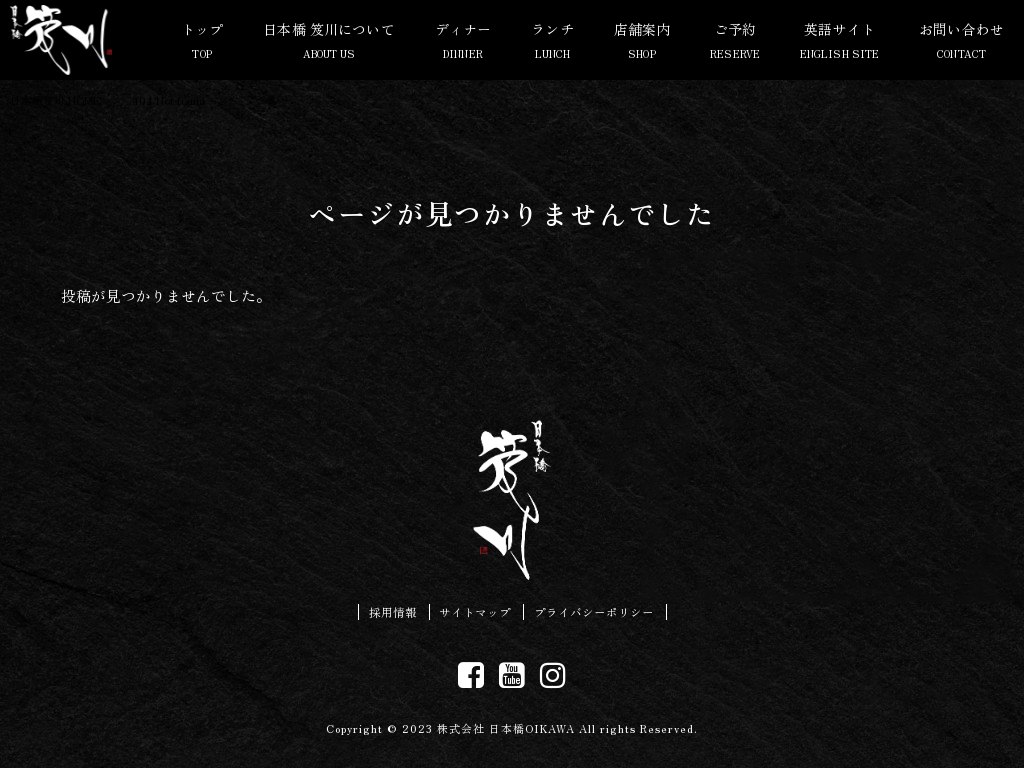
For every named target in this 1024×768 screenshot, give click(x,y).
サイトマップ (475, 612)
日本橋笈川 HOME (55, 100)
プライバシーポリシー (594, 612)
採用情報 (393, 612)
